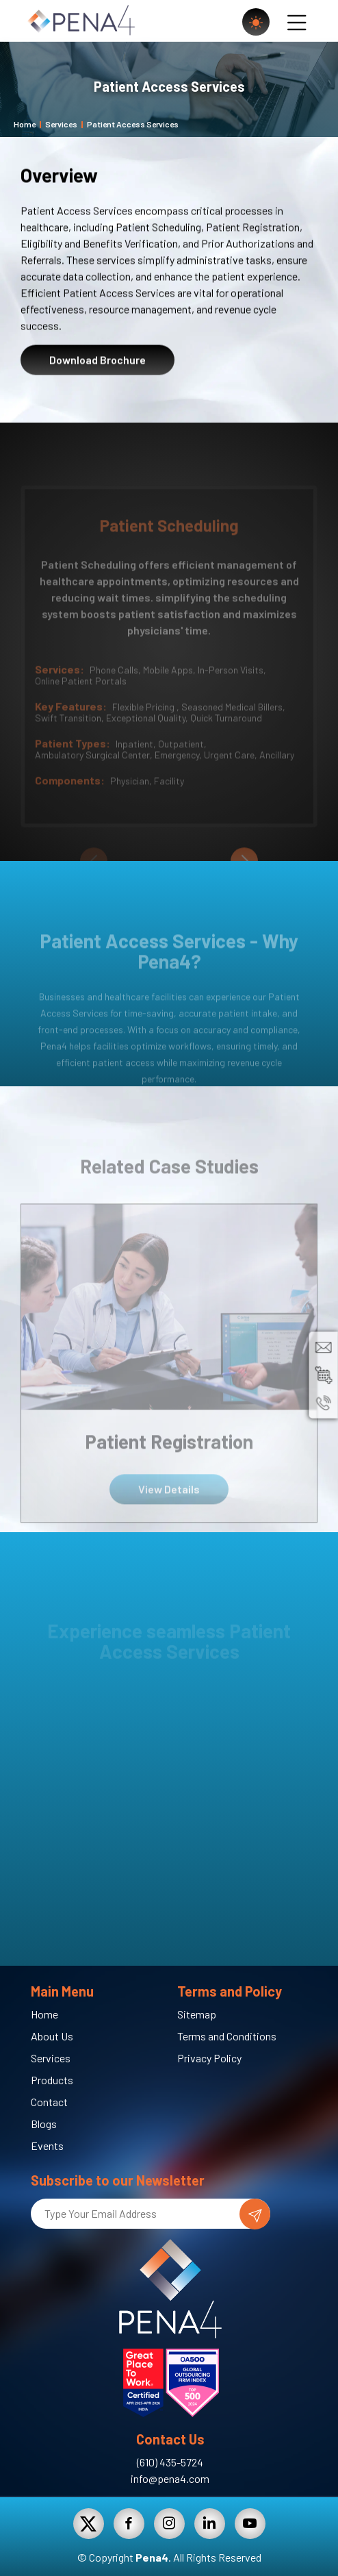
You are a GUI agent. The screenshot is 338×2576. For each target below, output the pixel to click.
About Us (52, 2035)
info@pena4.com (170, 2478)
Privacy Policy (209, 2057)
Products (52, 2079)
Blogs (44, 2123)
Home (25, 124)
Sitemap (196, 2014)
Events (47, 2145)
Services (61, 124)
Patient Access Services (133, 124)
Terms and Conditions (226, 2035)
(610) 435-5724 (170, 2461)
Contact (49, 2101)
